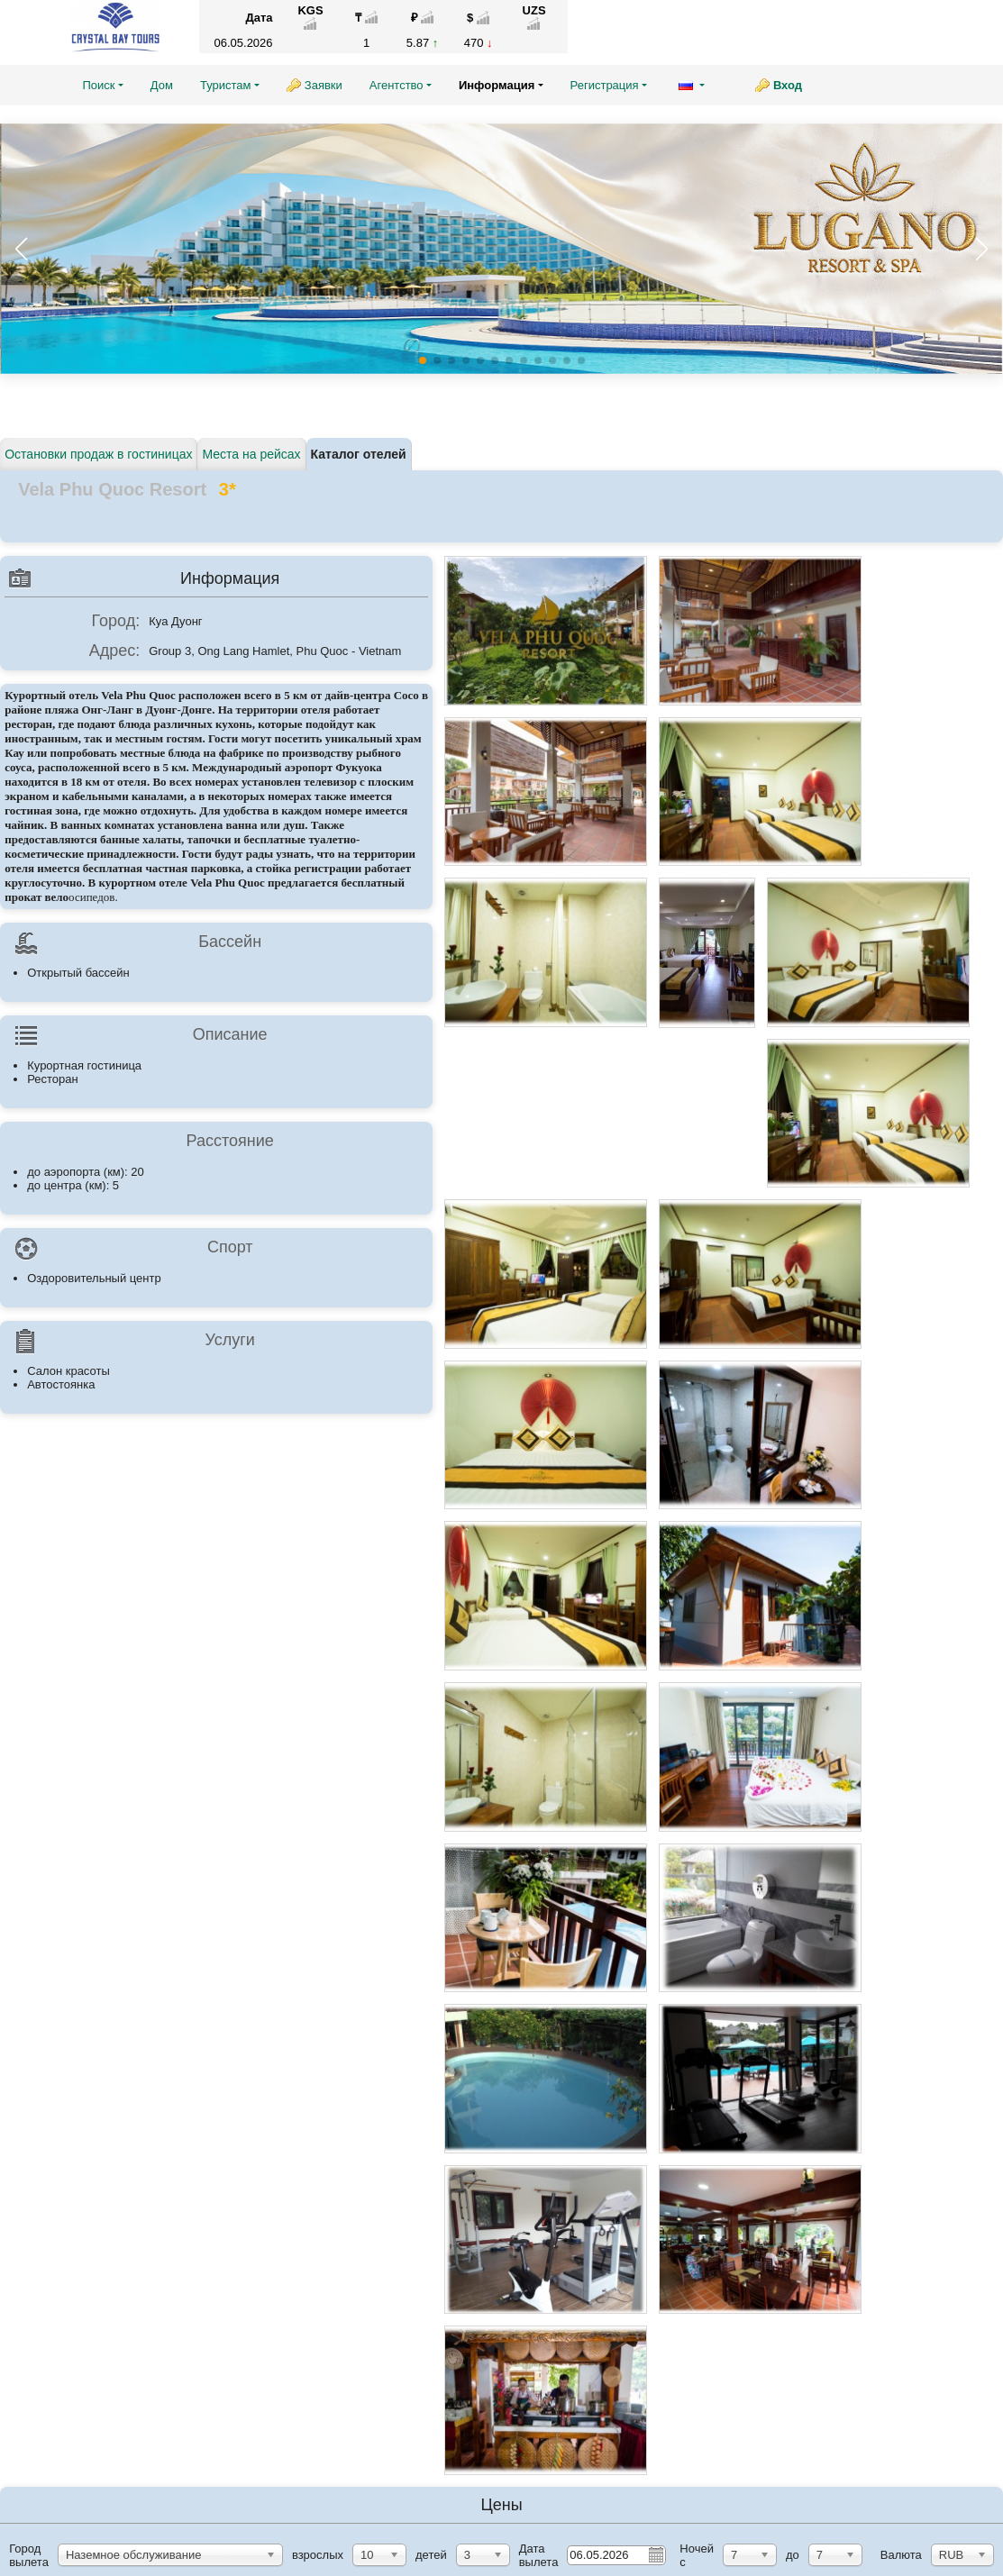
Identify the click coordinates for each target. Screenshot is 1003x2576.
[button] (981, 248)
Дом (161, 85)
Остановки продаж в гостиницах (98, 454)
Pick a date (655, 2554)
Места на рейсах (251, 454)
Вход (787, 85)
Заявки (323, 85)
